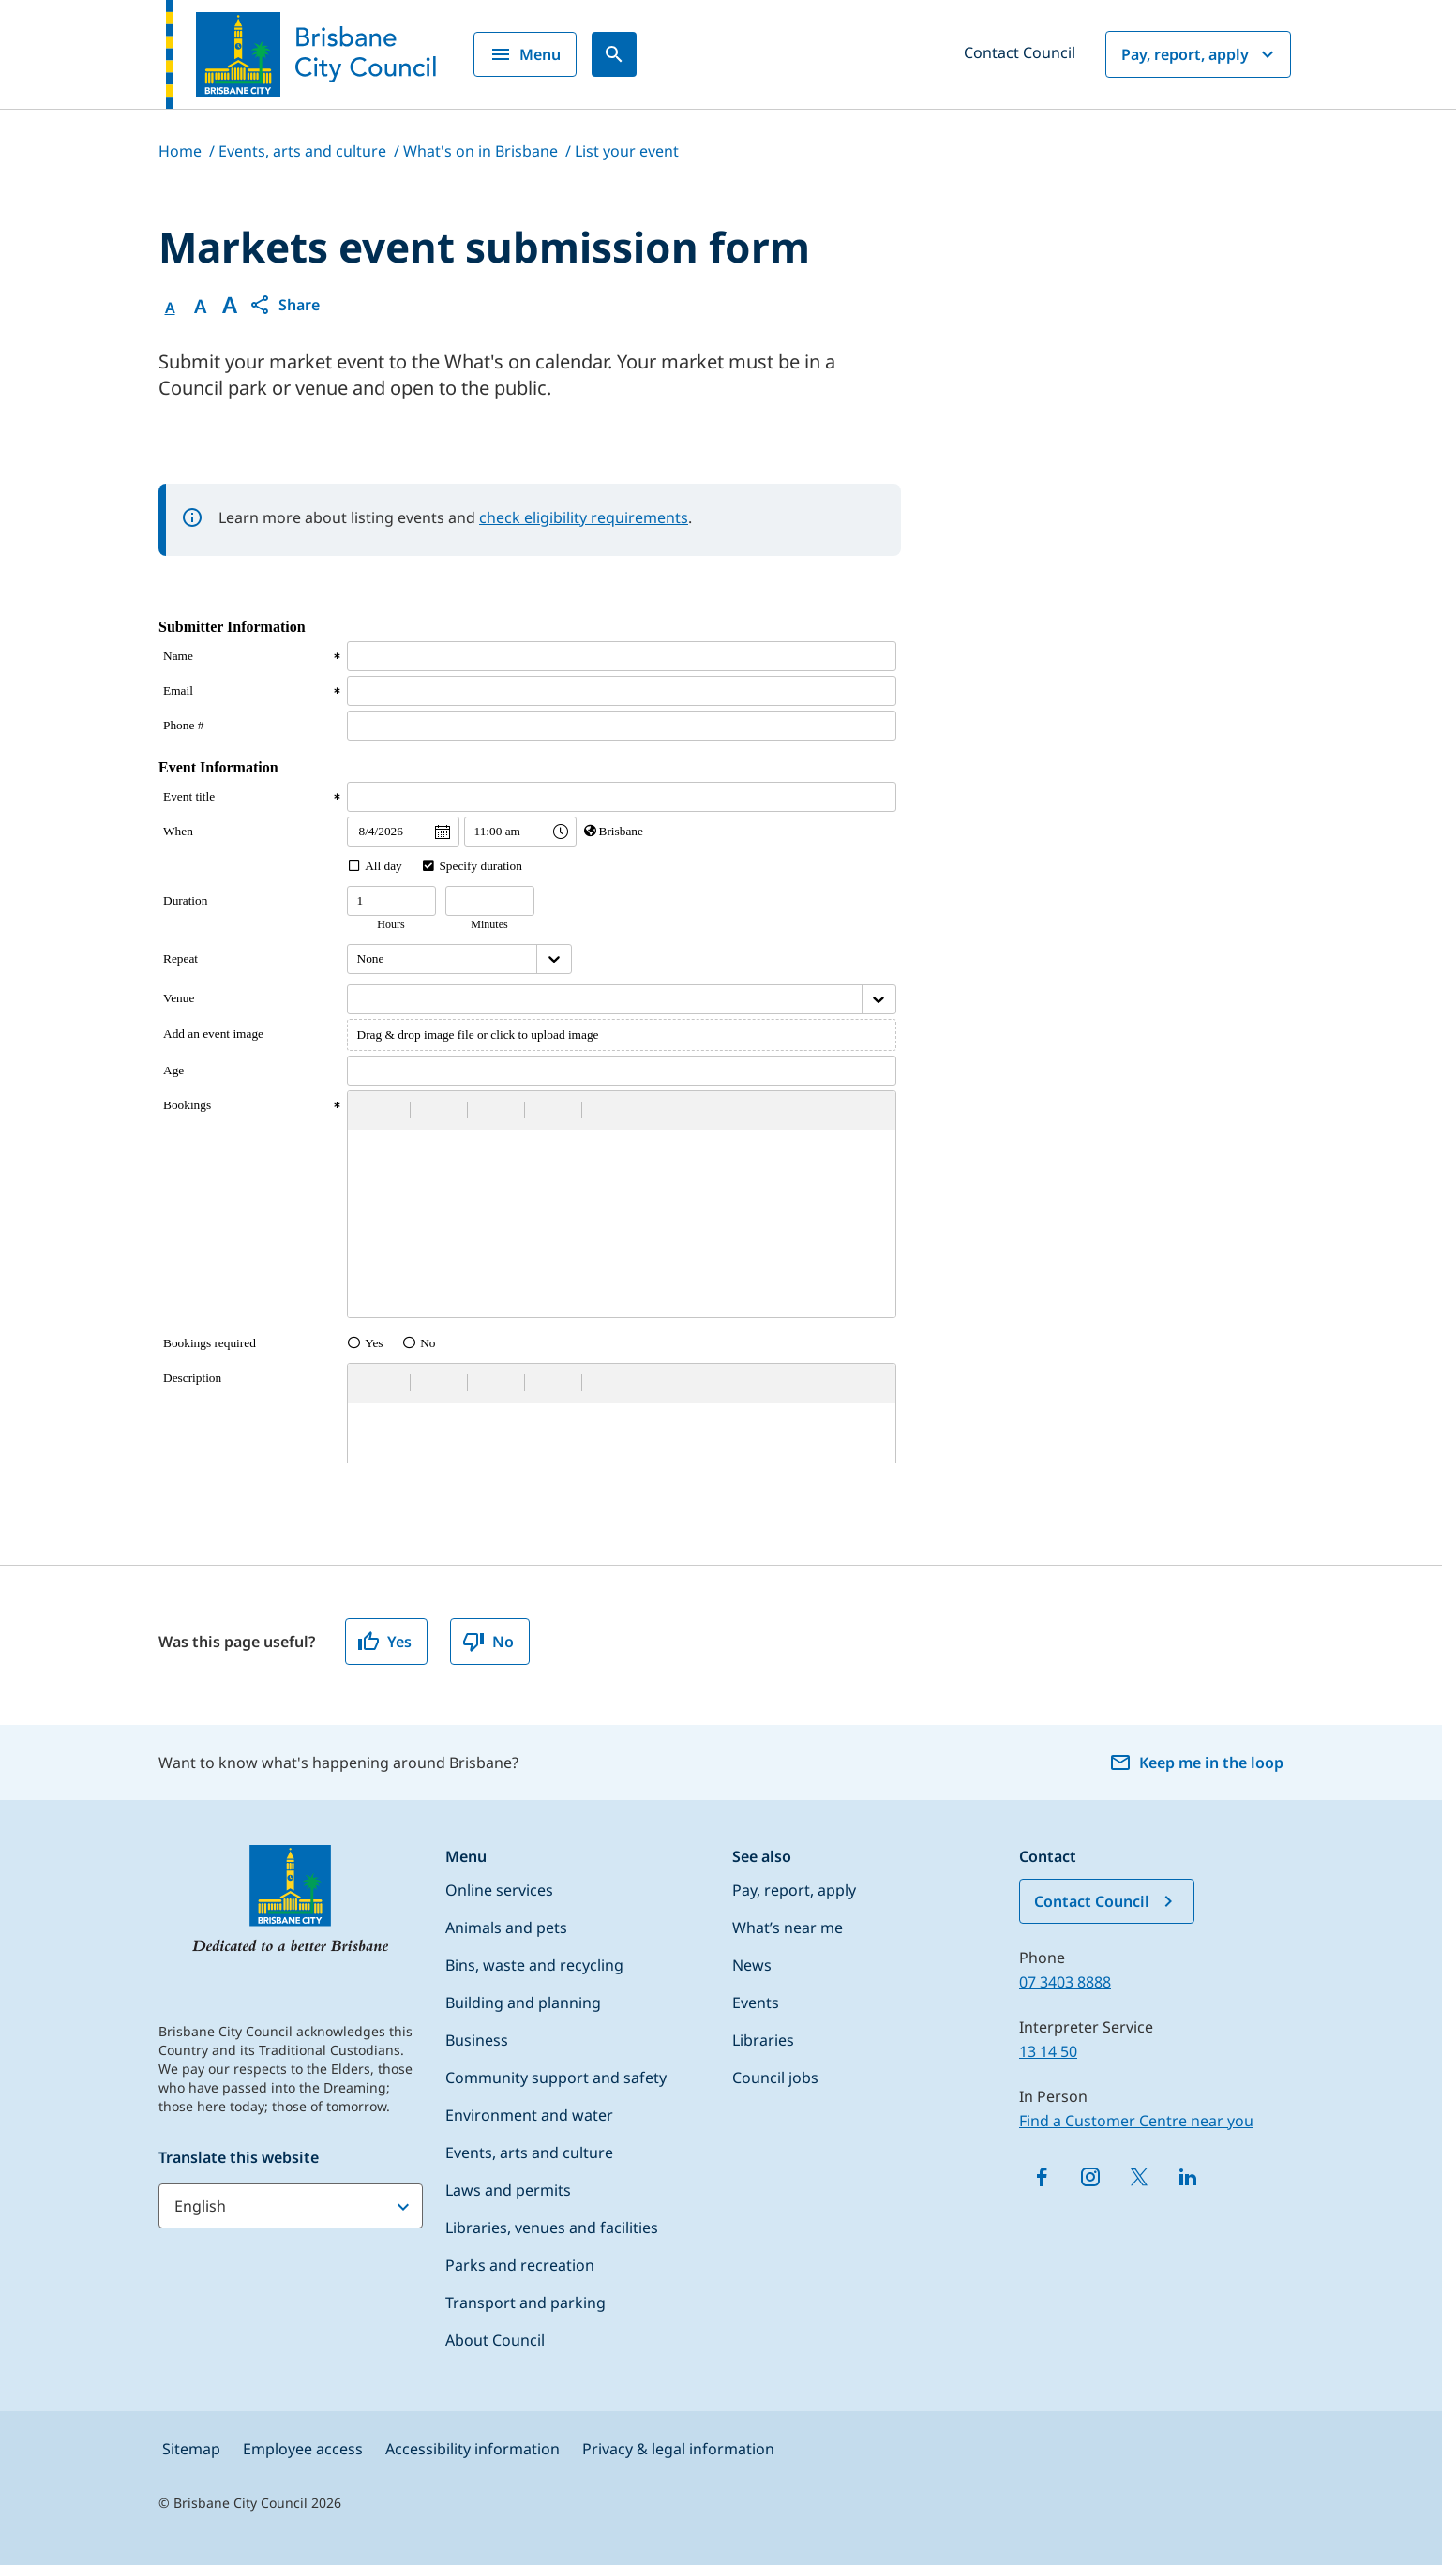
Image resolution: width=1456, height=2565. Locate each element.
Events (755, 2002)
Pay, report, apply (1200, 54)
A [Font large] (229, 304)
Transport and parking (525, 2302)
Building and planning (523, 2002)
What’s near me (787, 1927)
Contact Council (1019, 52)
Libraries (763, 2040)
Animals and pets (506, 1927)
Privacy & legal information (678, 2448)
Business (476, 2040)
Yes (384, 1641)
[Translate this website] (290, 2205)
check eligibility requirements (583, 517)
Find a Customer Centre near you (1136, 2120)
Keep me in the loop (1196, 1762)
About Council (495, 2340)
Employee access (303, 2448)
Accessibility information (472, 2448)
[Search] (614, 54)
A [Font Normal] (170, 307)
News (752, 1965)
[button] (284, 304)
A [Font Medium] (200, 306)
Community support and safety (556, 2077)
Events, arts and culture (529, 2152)
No (488, 1641)
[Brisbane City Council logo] (301, 54)
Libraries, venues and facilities (551, 2227)
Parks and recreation (519, 2265)
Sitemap (191, 2448)
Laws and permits (508, 2190)
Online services (499, 1890)
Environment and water (529, 2115)
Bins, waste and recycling (534, 1965)
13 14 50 (1048, 2051)
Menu (525, 54)
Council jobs (775, 2077)
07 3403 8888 (1065, 1982)
